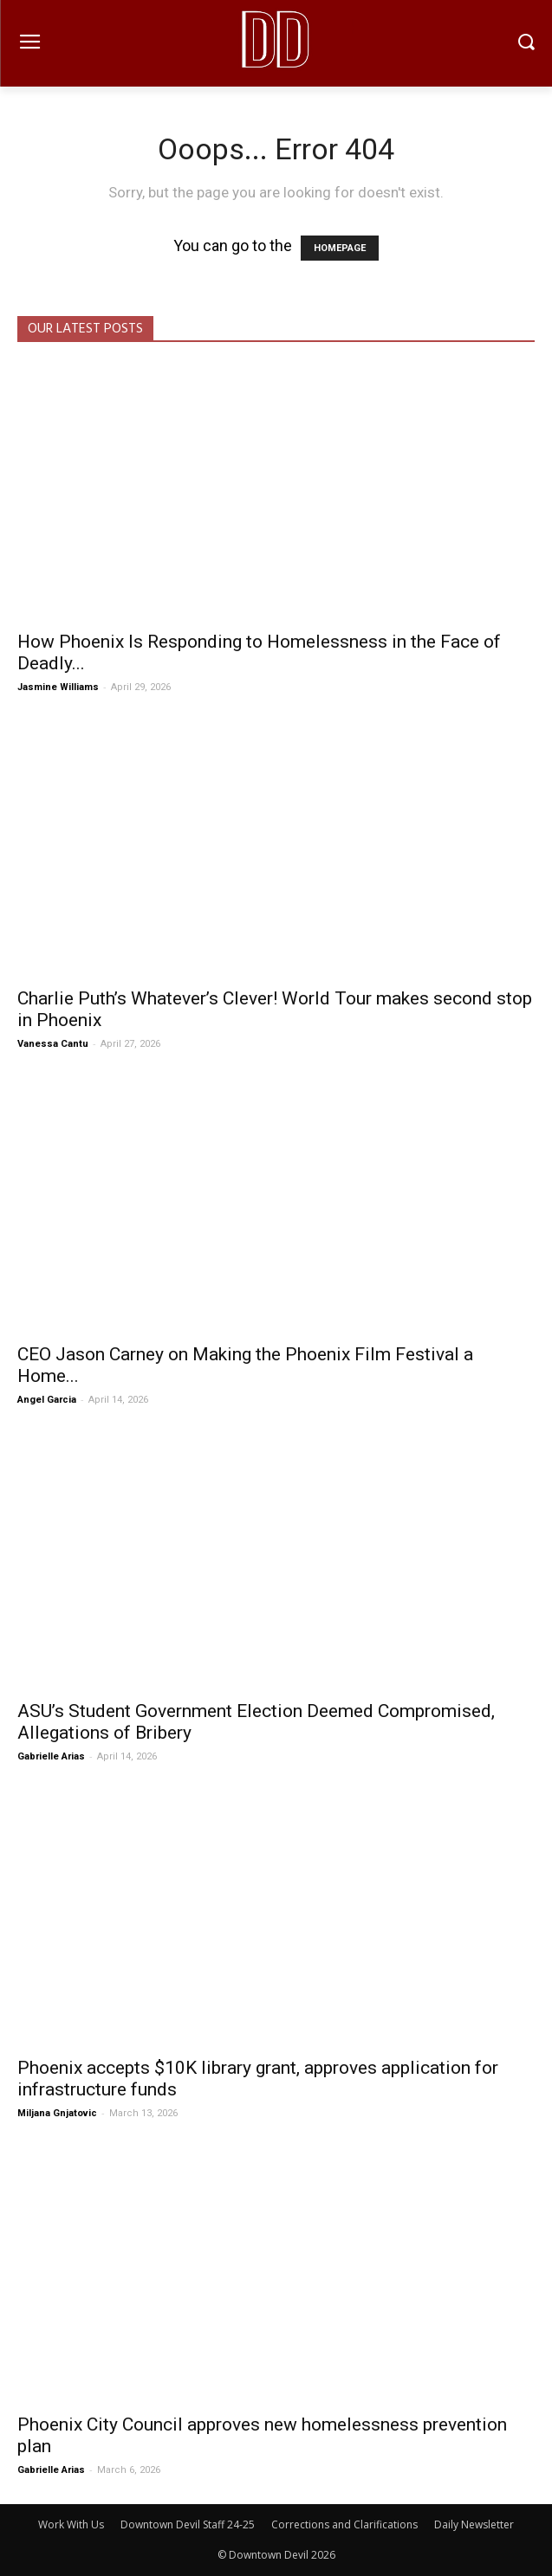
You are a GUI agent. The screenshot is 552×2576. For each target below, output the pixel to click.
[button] (526, 44)
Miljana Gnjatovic (57, 2113)
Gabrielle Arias (51, 1756)
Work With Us (71, 2524)
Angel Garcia (46, 1399)
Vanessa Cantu (52, 1043)
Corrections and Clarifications (344, 2524)
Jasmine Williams (58, 687)
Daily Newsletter (474, 2524)
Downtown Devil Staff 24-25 (187, 2524)
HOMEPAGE (340, 248)
